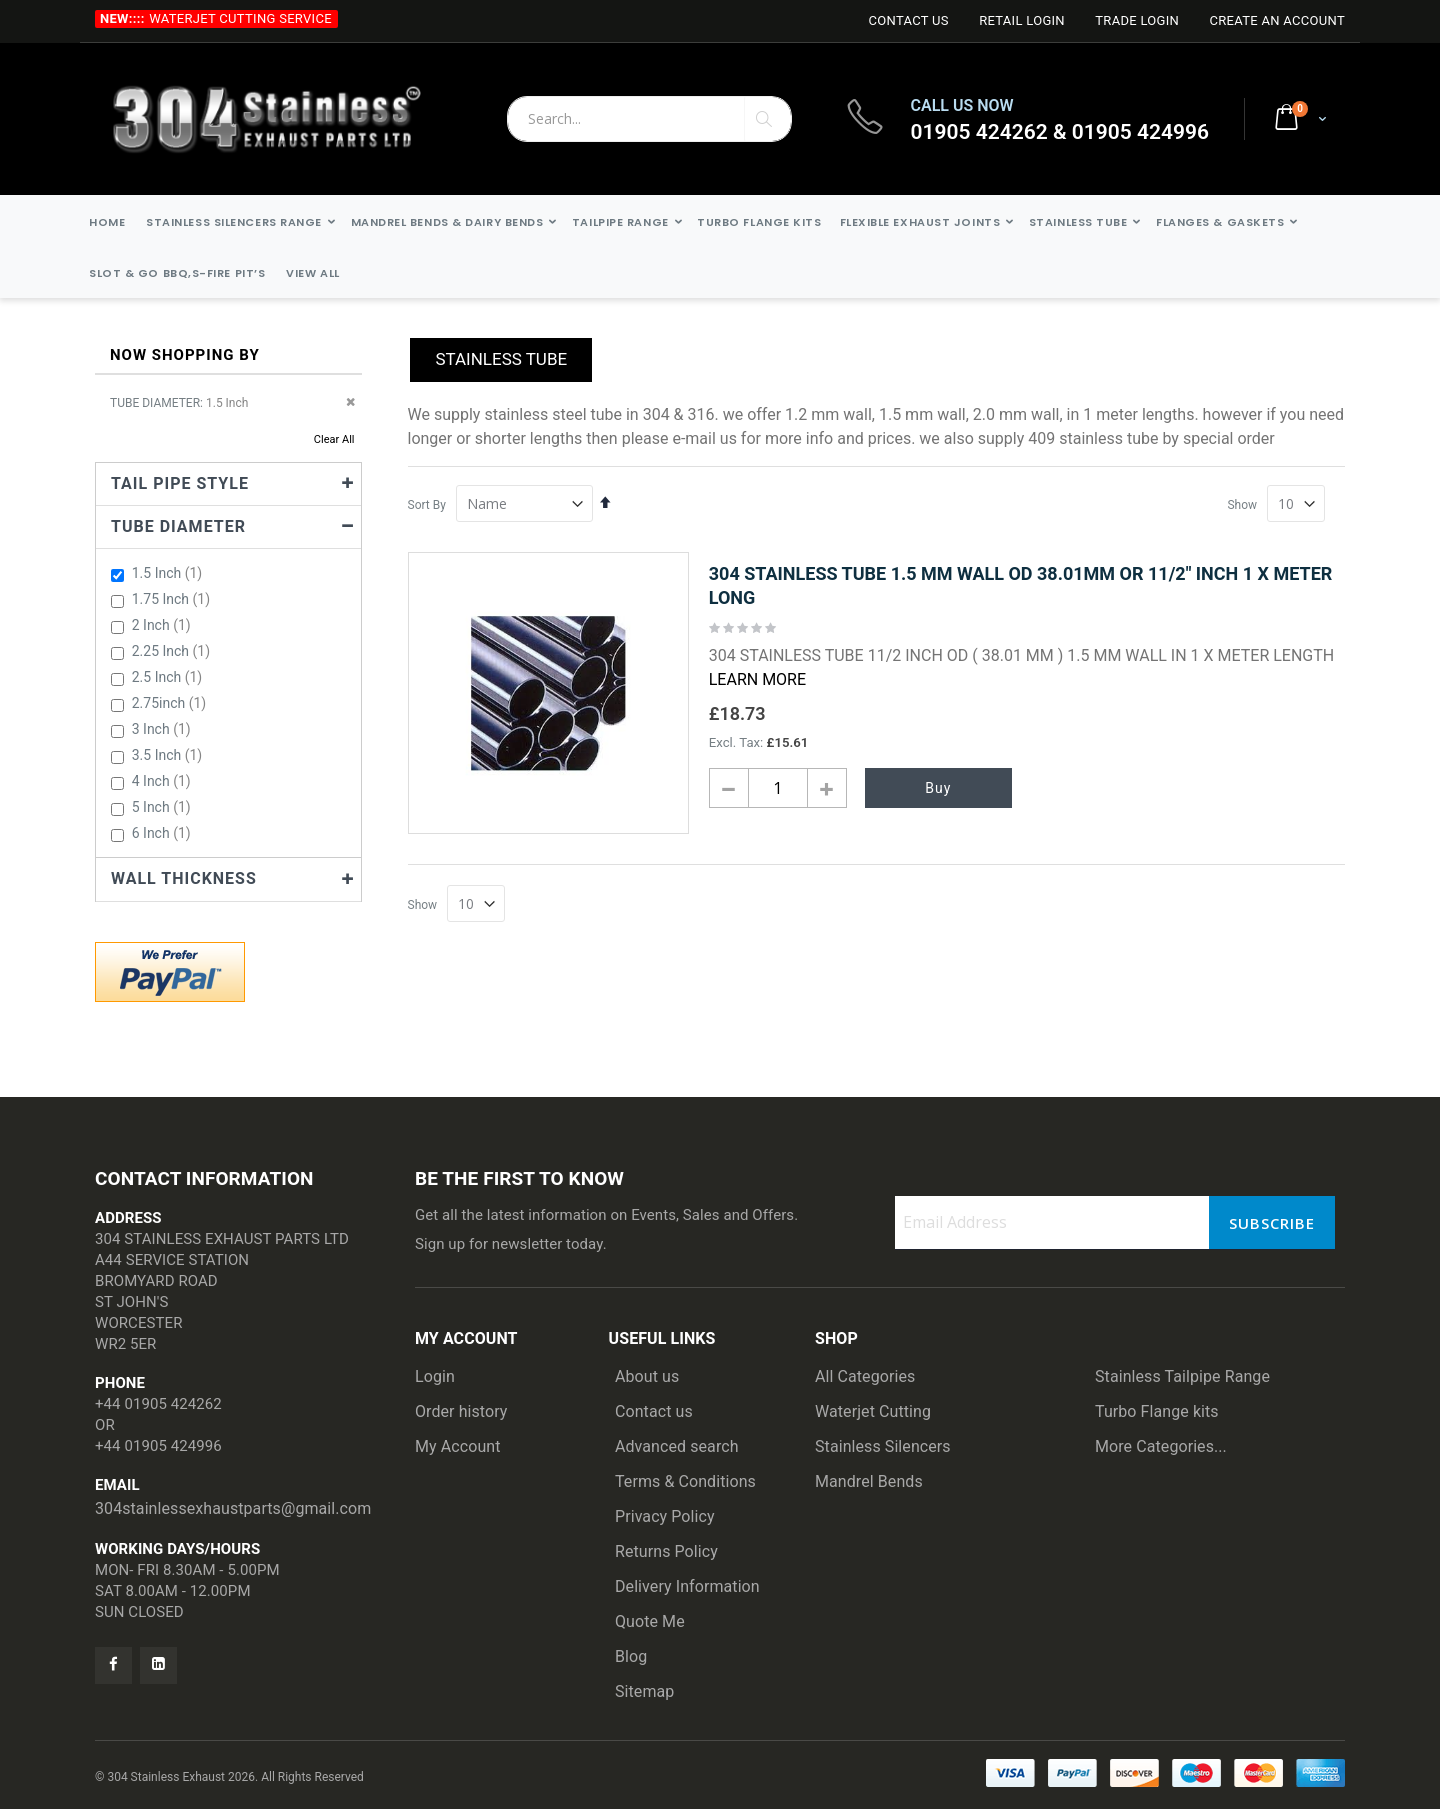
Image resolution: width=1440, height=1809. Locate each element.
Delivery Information (687, 1586)
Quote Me (650, 1621)
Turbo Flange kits (1157, 1411)
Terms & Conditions (685, 1481)
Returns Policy (666, 1551)
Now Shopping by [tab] (185, 355)
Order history (461, 1411)
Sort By (427, 505)
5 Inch (164, 807)
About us (647, 1376)
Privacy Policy (665, 1516)
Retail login (1022, 20)
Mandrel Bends (869, 1481)
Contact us (654, 1411)
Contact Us (908, 20)
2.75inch (172, 703)
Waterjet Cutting (873, 1411)
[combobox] (649, 119)
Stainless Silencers (883, 1446)
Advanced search (677, 1446)
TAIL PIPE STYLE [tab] (180, 483)
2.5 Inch (170, 677)
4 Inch (164, 781)
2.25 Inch (173, 651)
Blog (631, 1656)
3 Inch (164, 729)
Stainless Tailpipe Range (1182, 1376)
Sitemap (644, 1691)
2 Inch (164, 625)
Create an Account (1277, 20)
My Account (458, 1446)
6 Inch (164, 833)
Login (435, 1376)
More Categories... (1161, 1446)
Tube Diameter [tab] (178, 526)
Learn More (757, 679)
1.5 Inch (170, 573)
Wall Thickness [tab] (184, 878)
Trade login (1137, 20)
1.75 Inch (173, 599)
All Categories (865, 1376)
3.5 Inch (170, 755)
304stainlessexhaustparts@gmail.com (233, 1508)
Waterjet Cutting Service (240, 18)
